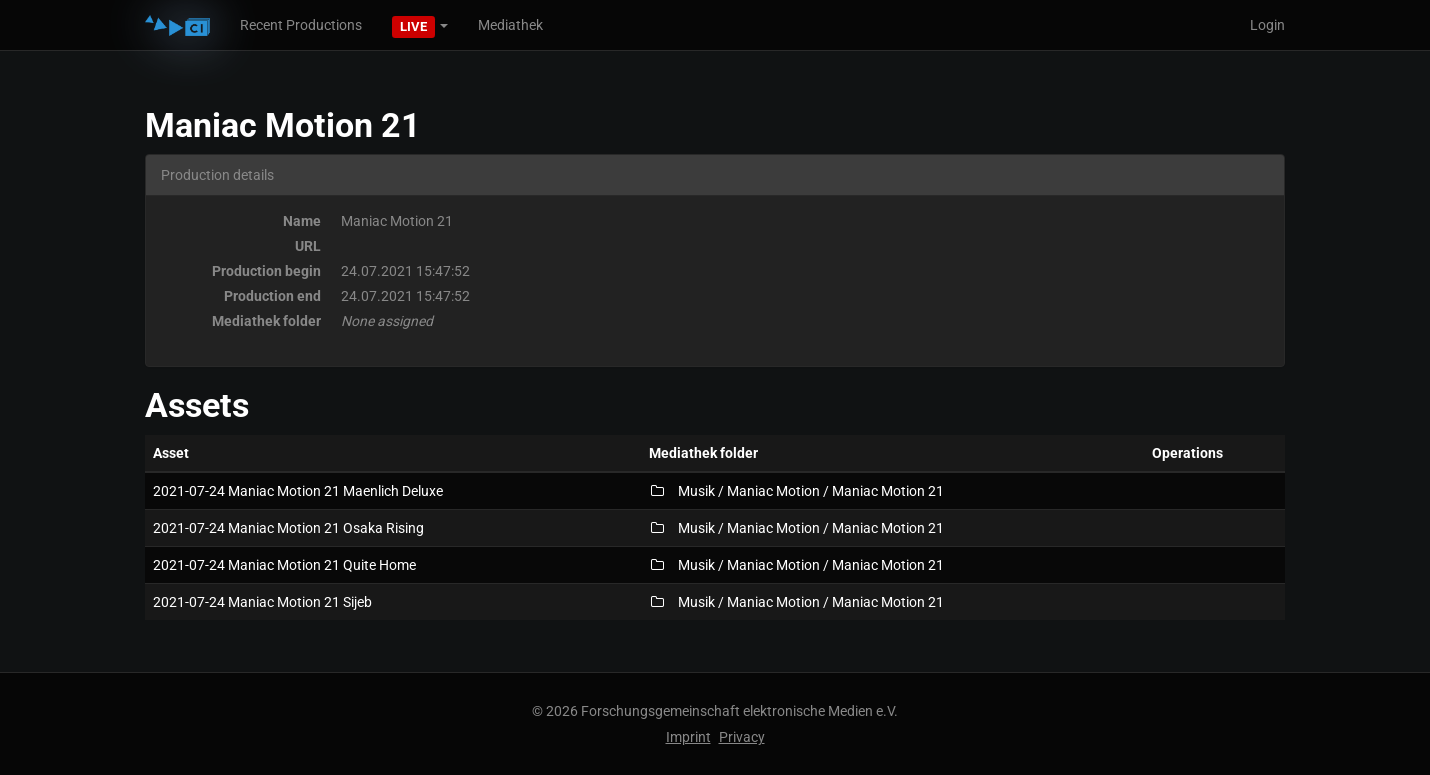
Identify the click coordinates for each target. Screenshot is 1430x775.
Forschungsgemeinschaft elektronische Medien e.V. (739, 711)
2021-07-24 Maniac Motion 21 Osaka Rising (288, 528)
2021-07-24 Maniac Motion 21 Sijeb (262, 602)
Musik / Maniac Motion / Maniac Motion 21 (796, 491)
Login (1267, 25)
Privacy (742, 737)
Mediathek (510, 25)
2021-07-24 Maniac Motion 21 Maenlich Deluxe (298, 491)
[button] (420, 25)
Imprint (688, 737)
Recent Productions (301, 25)
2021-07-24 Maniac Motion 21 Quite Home (284, 565)
